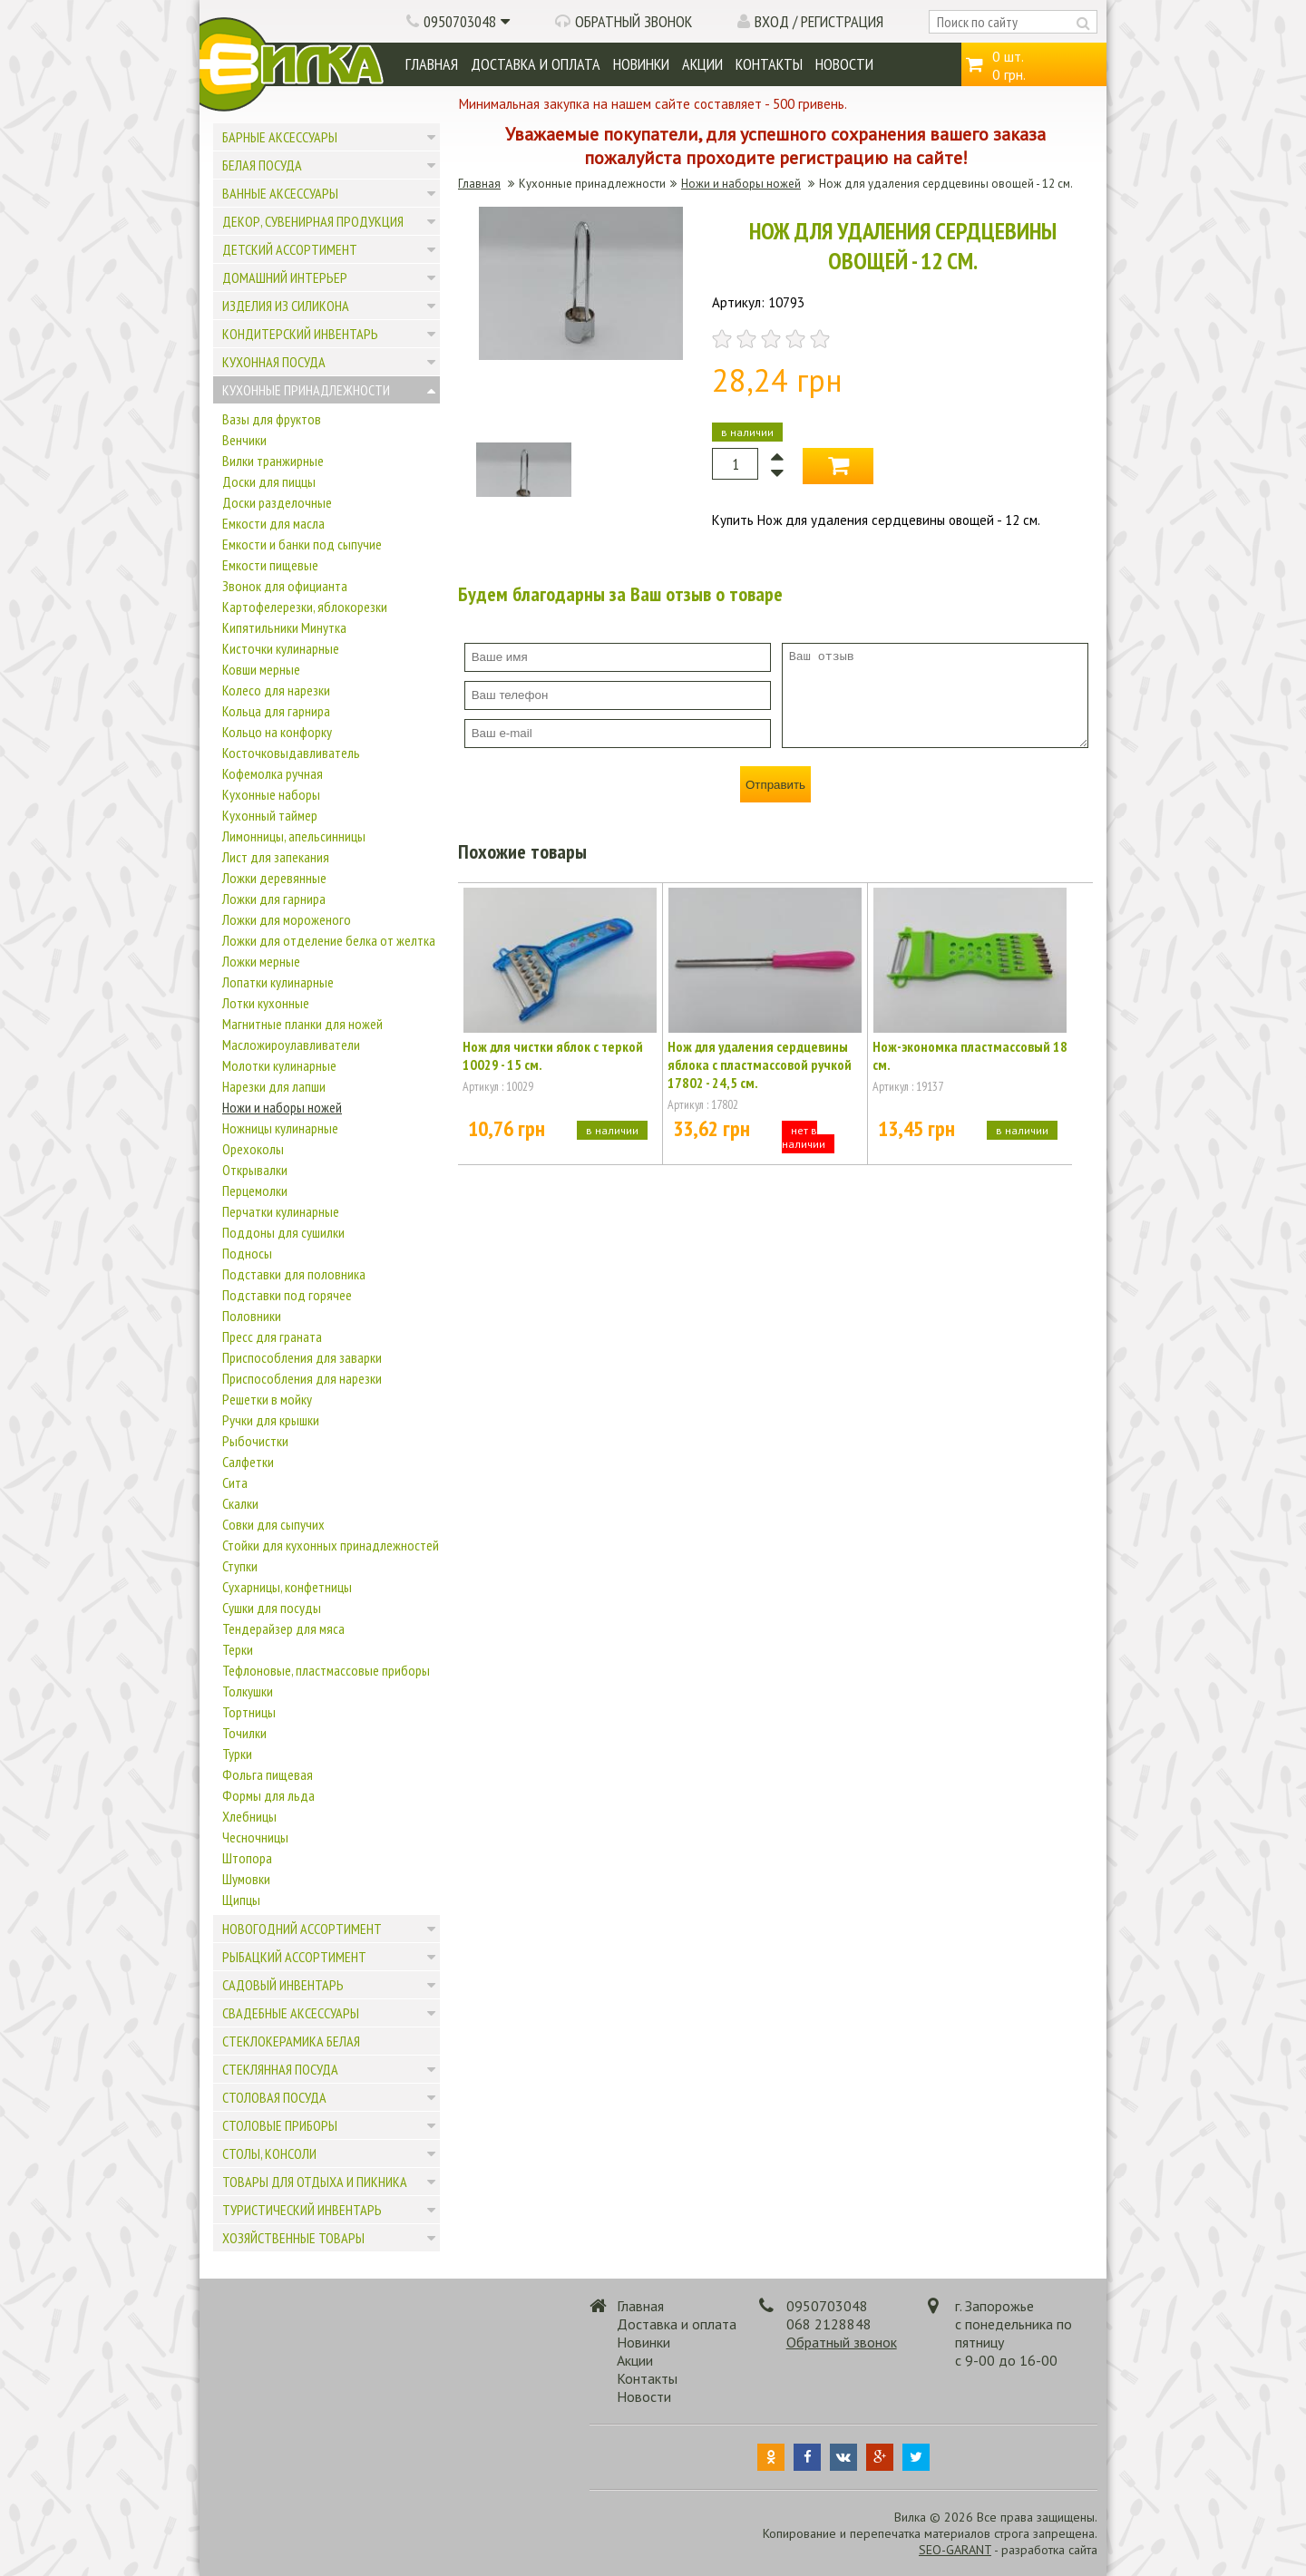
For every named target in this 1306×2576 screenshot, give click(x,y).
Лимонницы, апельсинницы (293, 836)
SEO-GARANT (955, 2550)
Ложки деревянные (274, 878)
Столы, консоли (269, 2153)
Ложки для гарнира (274, 898)
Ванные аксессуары (280, 193)
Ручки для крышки (270, 1420)
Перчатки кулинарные (280, 1211)
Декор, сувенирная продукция (313, 221)
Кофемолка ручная (272, 773)
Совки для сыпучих (273, 1524)
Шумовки (246, 1879)
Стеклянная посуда (280, 2069)
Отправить (775, 785)
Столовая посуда (274, 2097)
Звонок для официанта (284, 586)
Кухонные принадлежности (306, 390)
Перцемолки (255, 1190)
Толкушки (247, 1691)
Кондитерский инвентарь (300, 334)
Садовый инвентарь (283, 1985)
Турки (237, 1754)
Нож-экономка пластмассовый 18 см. (969, 1055)
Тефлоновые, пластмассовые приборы (326, 1670)
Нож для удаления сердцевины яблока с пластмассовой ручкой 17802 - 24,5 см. (760, 1064)
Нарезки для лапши (274, 1086)
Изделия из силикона (285, 305)
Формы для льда (268, 1795)
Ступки (240, 1566)
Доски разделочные (277, 502)
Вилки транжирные (273, 461)
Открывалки (255, 1170)
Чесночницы (255, 1837)
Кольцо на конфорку (277, 732)
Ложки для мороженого (286, 919)
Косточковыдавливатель (291, 753)
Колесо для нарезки (276, 690)
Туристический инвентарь (302, 2210)
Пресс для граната (272, 1336)
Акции (702, 63)
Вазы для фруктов (271, 419)
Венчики (244, 440)
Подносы (247, 1253)
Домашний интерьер (284, 277)
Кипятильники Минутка (284, 627)
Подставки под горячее (287, 1295)
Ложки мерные (261, 961)
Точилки (244, 1733)
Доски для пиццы (269, 481)
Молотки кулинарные (279, 1065)
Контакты (769, 63)
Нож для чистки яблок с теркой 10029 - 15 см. (553, 1055)
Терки (237, 1649)
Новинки (641, 63)
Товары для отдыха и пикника (314, 2182)
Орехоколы (253, 1149)
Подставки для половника (293, 1274)
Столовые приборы (279, 2125)
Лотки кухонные (265, 1003)
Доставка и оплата (535, 63)
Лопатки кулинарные (278, 982)
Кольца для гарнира (276, 711)
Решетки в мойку (267, 1399)
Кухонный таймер (269, 815)
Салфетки (248, 1462)
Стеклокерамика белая (291, 2041)
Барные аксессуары (279, 137)
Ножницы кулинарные (280, 1128)
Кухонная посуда (274, 362)
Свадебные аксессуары (290, 2013)
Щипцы (241, 1900)
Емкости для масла (273, 523)
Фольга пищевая (267, 1774)
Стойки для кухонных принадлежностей (330, 1545)
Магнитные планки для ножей (302, 1024)
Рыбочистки (255, 1441)
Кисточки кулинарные (280, 648)
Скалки (240, 1503)
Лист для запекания (275, 857)
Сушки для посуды (271, 1608)
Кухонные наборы (271, 794)
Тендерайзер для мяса (283, 1628)
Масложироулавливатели (291, 1044)
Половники (251, 1316)
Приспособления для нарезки (302, 1378)
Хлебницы (249, 1816)
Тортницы (249, 1712)
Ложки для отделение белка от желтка (328, 940)
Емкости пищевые (270, 565)
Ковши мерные (261, 669)
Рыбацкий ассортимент (294, 1957)
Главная (431, 63)
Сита (235, 1482)
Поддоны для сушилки (283, 1232)
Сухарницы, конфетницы (287, 1587)
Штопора (247, 1858)
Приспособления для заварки (302, 1357)
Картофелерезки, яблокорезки (304, 607)
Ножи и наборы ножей (282, 1107)
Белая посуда (262, 165)
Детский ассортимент (289, 249)
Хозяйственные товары (293, 2238)
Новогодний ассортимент (302, 1929)
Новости (844, 63)
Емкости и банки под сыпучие (302, 544)
